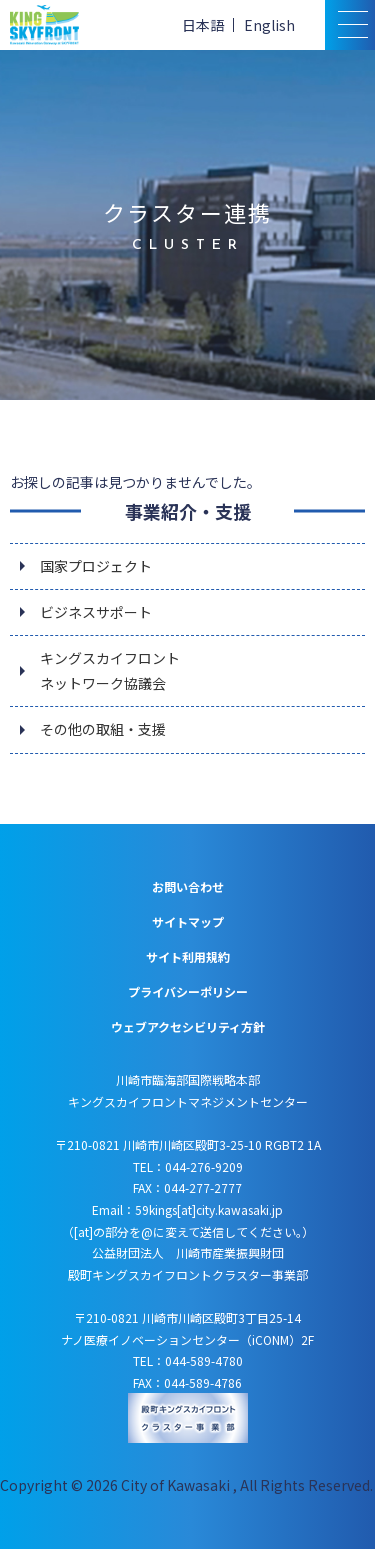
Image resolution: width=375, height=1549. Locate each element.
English (269, 25)
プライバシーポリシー (188, 991)
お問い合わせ (188, 886)
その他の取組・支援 (103, 729)
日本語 (203, 25)
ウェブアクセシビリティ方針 (188, 1026)
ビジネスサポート (96, 612)
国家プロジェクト (96, 566)
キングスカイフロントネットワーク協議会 (110, 670)
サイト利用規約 (188, 956)
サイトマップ (188, 921)
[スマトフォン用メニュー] (350, 25)
